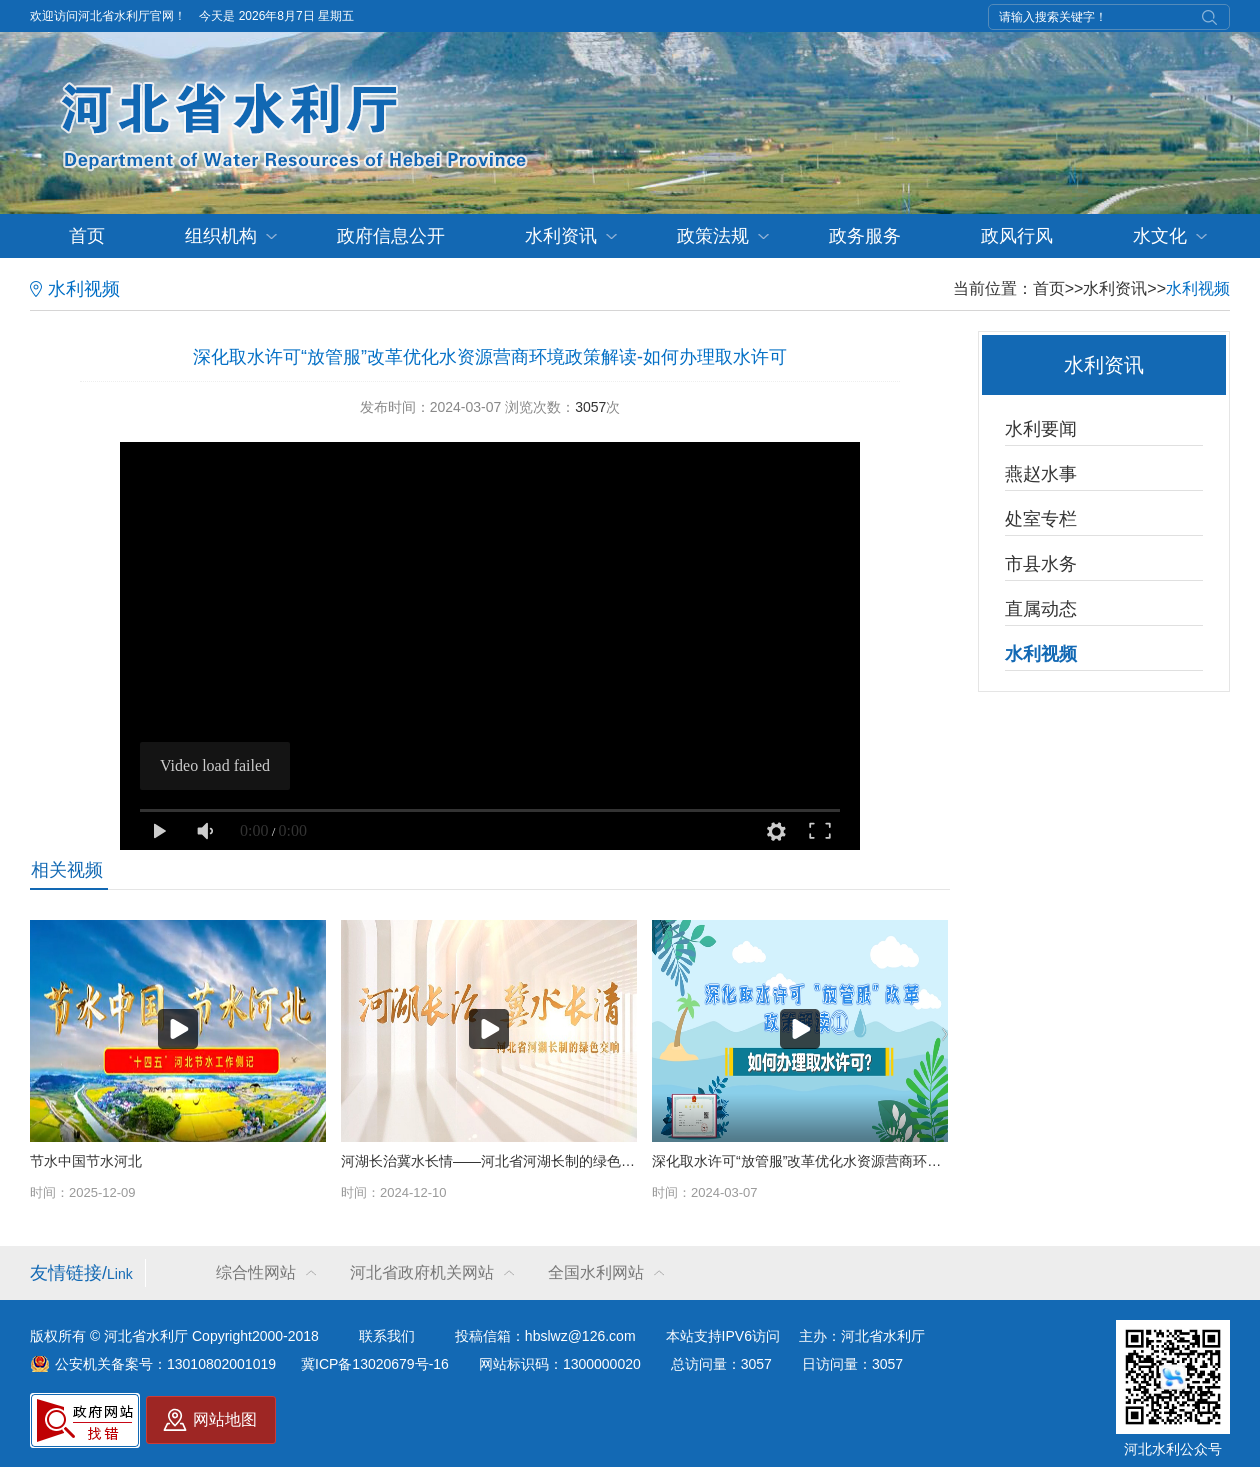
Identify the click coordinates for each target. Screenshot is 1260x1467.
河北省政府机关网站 (422, 1272)
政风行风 (1017, 236)
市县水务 (1041, 564)
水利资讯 (561, 236)
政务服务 (865, 236)
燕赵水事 (1041, 474)
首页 (87, 236)
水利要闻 (1041, 429)
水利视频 (1198, 288)
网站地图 (225, 1419)
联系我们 (387, 1336)
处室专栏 (1041, 519)
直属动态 (1041, 609)
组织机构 (221, 236)
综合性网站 (256, 1272)
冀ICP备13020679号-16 (375, 1364)
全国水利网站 (596, 1272)
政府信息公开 (391, 236)
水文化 (1160, 236)
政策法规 (713, 236)
